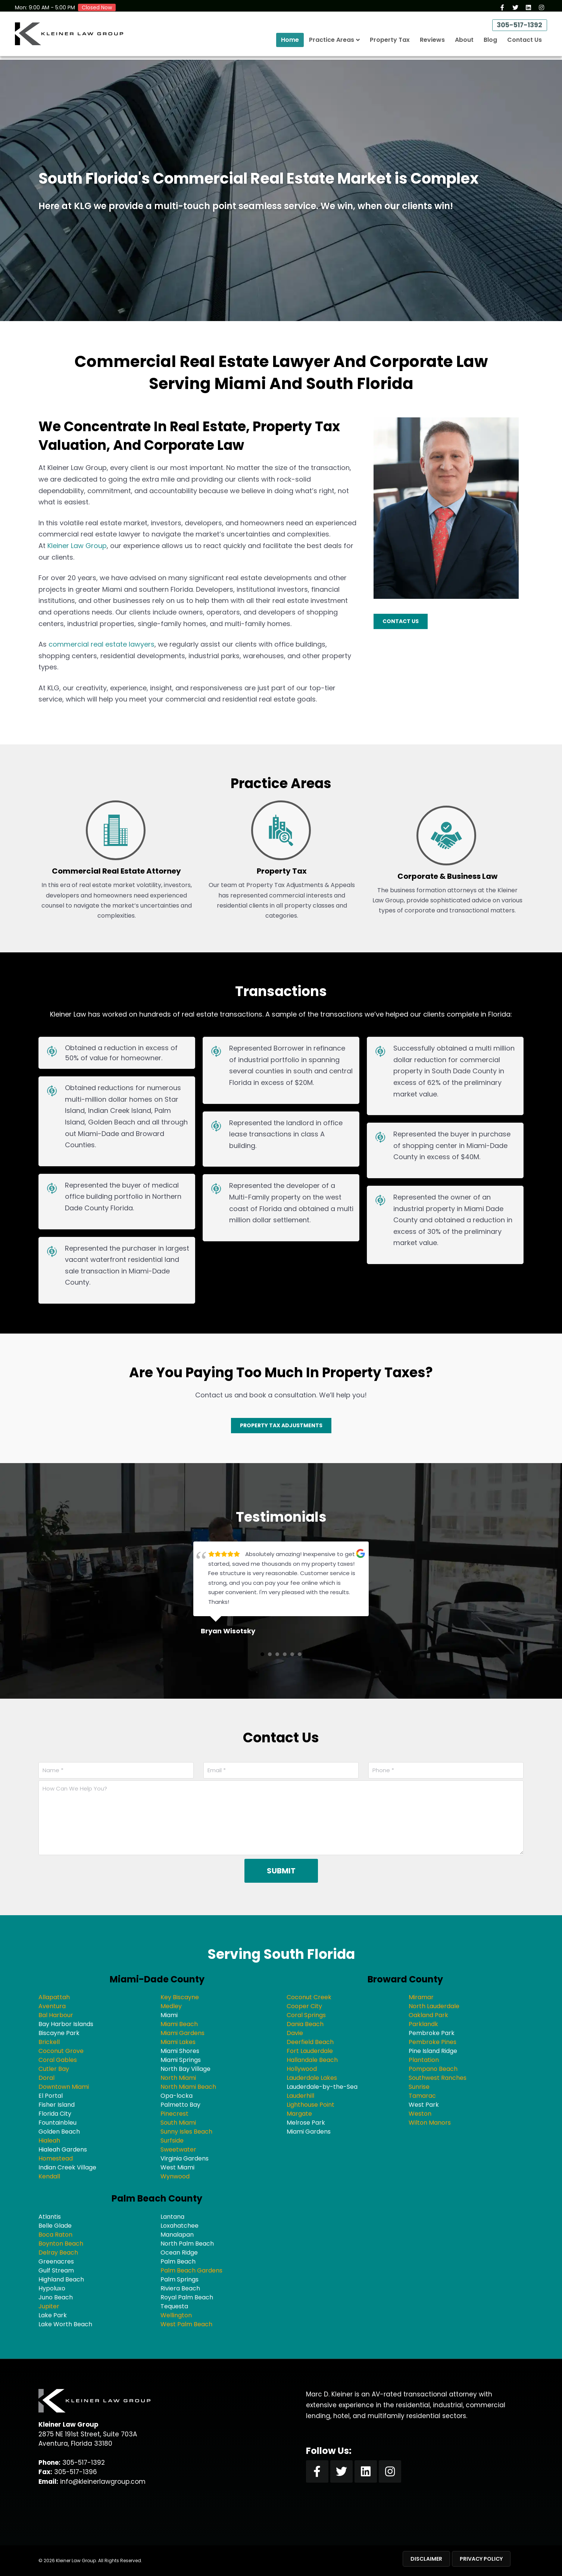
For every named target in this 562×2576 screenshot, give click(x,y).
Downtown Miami (63, 2086)
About (464, 43)
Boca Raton (55, 2234)
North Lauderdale (434, 2006)
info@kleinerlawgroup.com (103, 2481)
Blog (490, 43)
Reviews (432, 43)
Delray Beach (58, 2252)
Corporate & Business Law (447, 876)
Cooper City (304, 2006)
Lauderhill (300, 2095)
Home (290, 43)
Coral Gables (57, 2060)
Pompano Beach (433, 2069)
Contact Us (524, 43)
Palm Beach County (157, 2198)
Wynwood (175, 2176)
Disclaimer (426, 2559)
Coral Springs (306, 2015)
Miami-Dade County (157, 1979)
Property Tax (390, 43)
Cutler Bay (53, 2069)
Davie (295, 2033)
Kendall (49, 2176)
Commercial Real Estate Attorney (116, 871)
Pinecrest (174, 2113)
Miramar (421, 1997)
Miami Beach (179, 2024)
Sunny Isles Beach (186, 2131)
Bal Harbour (55, 2015)
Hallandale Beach (312, 2060)
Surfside (172, 2140)
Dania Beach (305, 2024)
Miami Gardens (182, 2033)
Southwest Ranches (437, 2077)
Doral (46, 2077)
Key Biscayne (179, 1997)
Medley (171, 2006)
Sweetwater (178, 2149)
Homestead (55, 2158)
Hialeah (49, 2140)
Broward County (405, 1979)
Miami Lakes (178, 2042)
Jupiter (48, 2306)
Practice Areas (331, 43)
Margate (299, 2113)
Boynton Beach (60, 2243)
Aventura (52, 2006)
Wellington (176, 2315)
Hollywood (302, 2069)
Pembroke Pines (432, 2042)
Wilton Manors (430, 2122)
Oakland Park (428, 2015)
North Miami (178, 2077)
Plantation (424, 2060)
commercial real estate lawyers (101, 644)
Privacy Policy (481, 2559)
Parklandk (423, 2024)
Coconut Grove (61, 2051)
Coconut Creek (309, 1997)
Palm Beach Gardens (191, 2270)
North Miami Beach (188, 2086)
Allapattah (54, 1997)
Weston (420, 2113)
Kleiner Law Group (77, 545)
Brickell (49, 2042)
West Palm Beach (186, 2324)
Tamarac (422, 2095)
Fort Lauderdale (310, 2051)
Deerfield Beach (310, 2042)
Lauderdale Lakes (312, 2077)
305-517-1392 (517, 28)
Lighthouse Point (310, 2104)
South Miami (178, 2122)
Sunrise (419, 2086)
